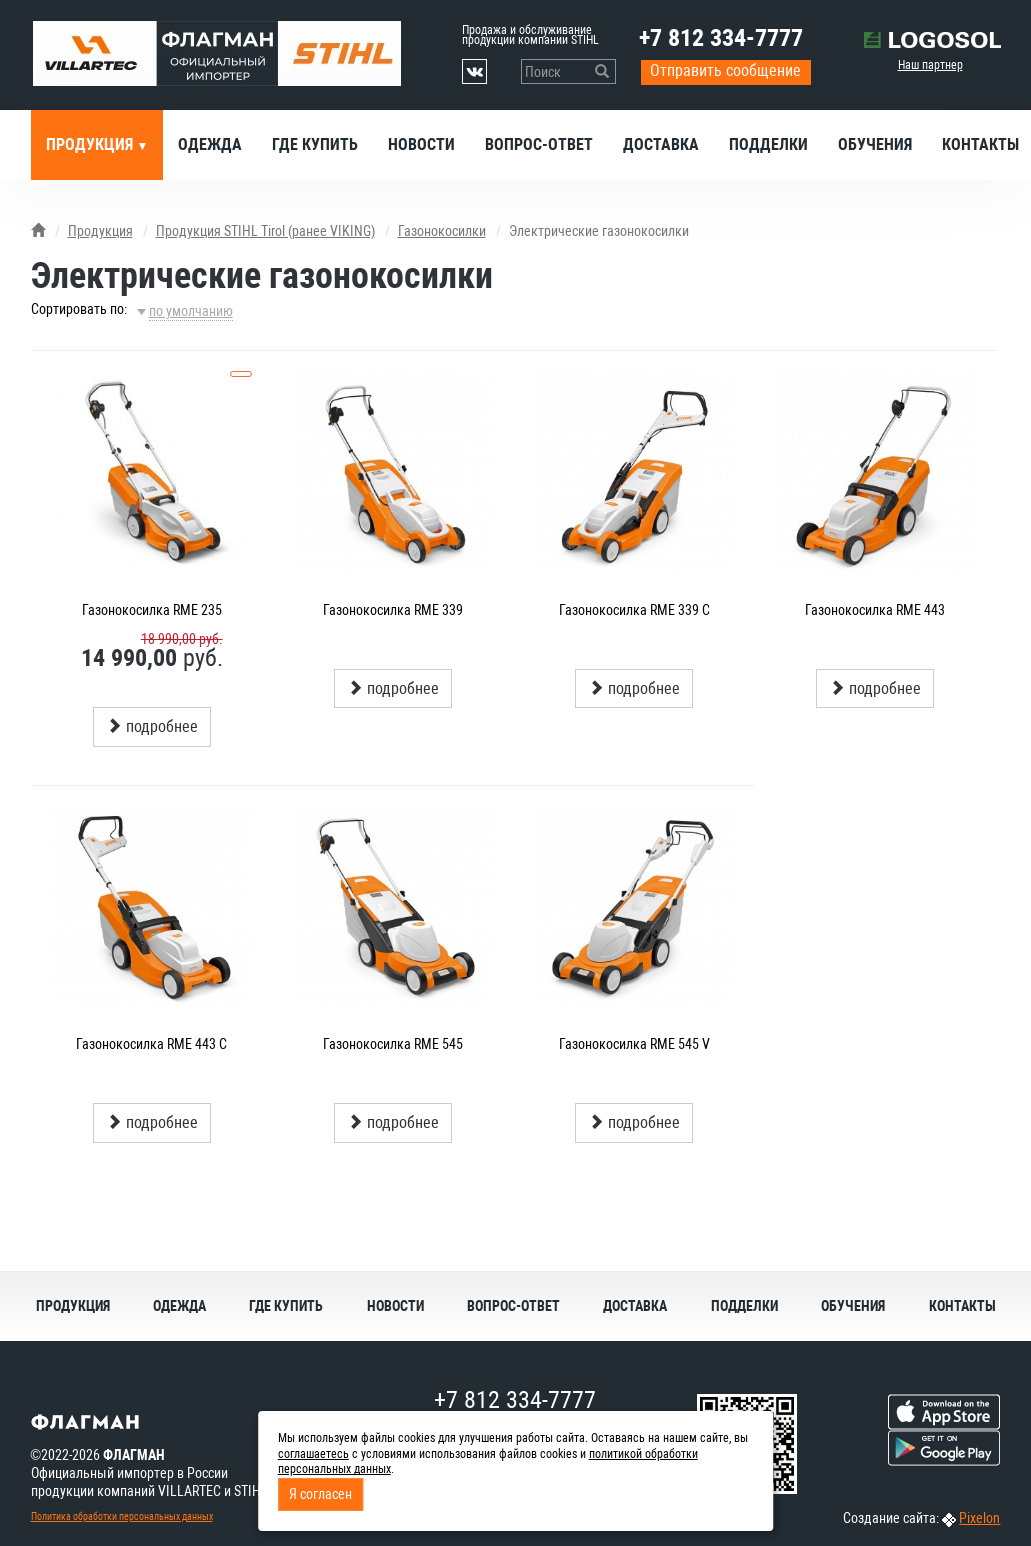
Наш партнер (930, 65)
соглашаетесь (313, 1454)
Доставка (661, 144)
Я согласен (320, 1494)
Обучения (875, 144)
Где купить (315, 144)
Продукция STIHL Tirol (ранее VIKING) (265, 231)
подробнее (152, 726)
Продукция (91, 144)
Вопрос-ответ (539, 144)
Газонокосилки (442, 231)
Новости (421, 144)
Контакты (962, 1306)
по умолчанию (191, 311)
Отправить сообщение (725, 70)
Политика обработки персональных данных (122, 1516)
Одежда (210, 144)
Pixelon (979, 1518)
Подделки (768, 144)
